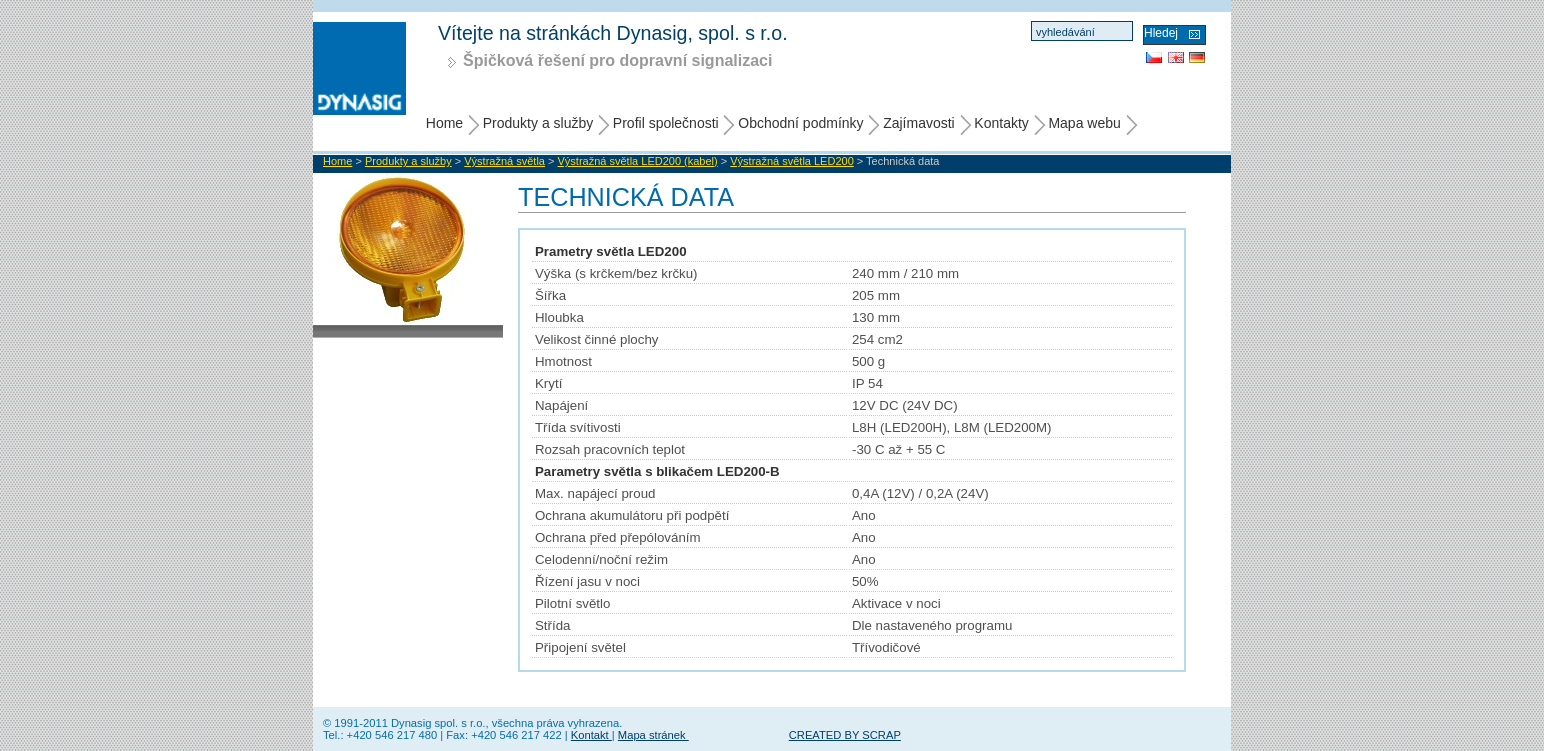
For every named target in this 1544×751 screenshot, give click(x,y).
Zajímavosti (919, 123)
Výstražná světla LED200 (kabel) (638, 161)
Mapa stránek (653, 735)
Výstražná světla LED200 (792, 161)
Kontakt (591, 735)
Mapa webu (1084, 123)
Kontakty (1001, 123)
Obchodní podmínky (800, 123)
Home (444, 123)
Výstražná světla (504, 161)
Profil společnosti (666, 123)
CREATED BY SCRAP (845, 735)
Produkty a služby (538, 123)
